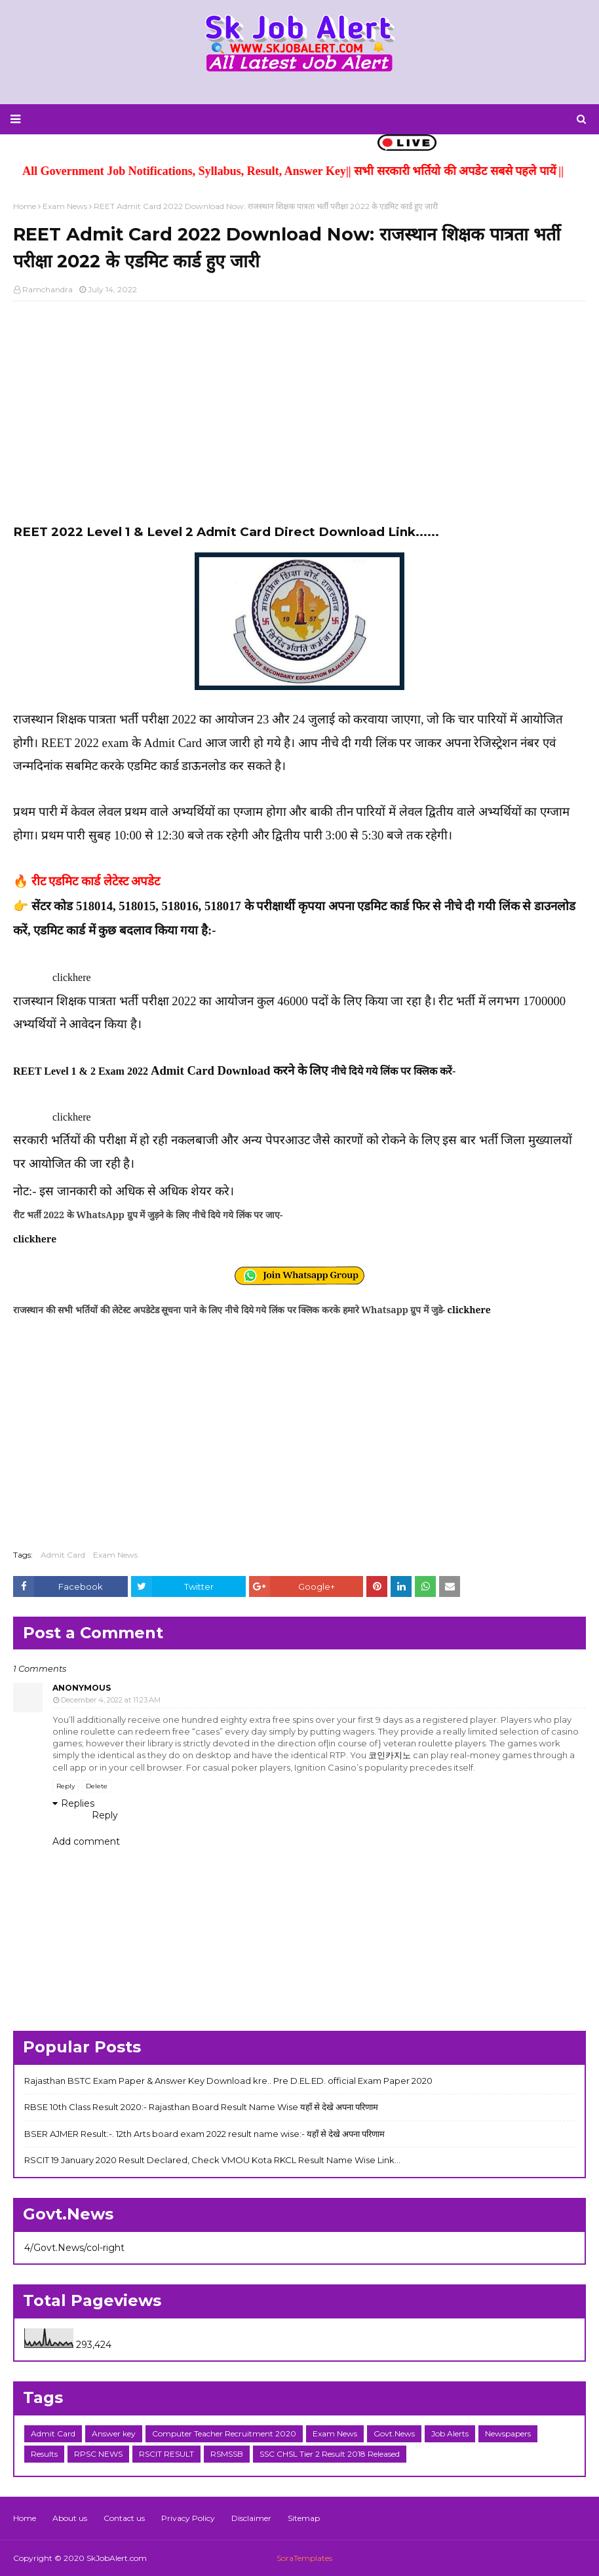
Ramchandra (47, 289)
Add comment (86, 1841)
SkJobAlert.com (117, 2558)
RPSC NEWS (98, 2454)
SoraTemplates (304, 2558)
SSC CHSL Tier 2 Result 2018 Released (330, 2454)
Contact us (124, 2518)
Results (44, 2454)
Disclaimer (251, 2518)
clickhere (71, 977)
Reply (65, 1786)
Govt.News (394, 2433)
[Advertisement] (299, 406)
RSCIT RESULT (166, 2454)
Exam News (65, 206)
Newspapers (508, 2433)
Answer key (114, 2433)
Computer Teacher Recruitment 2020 (224, 2433)
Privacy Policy (188, 2518)
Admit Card (63, 1555)
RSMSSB (226, 2454)
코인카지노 (389, 1755)
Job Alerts (450, 2433)
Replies (77, 1803)
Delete (96, 1786)
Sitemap (304, 2518)
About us (69, 2518)
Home (24, 206)
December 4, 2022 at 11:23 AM (111, 1699)
